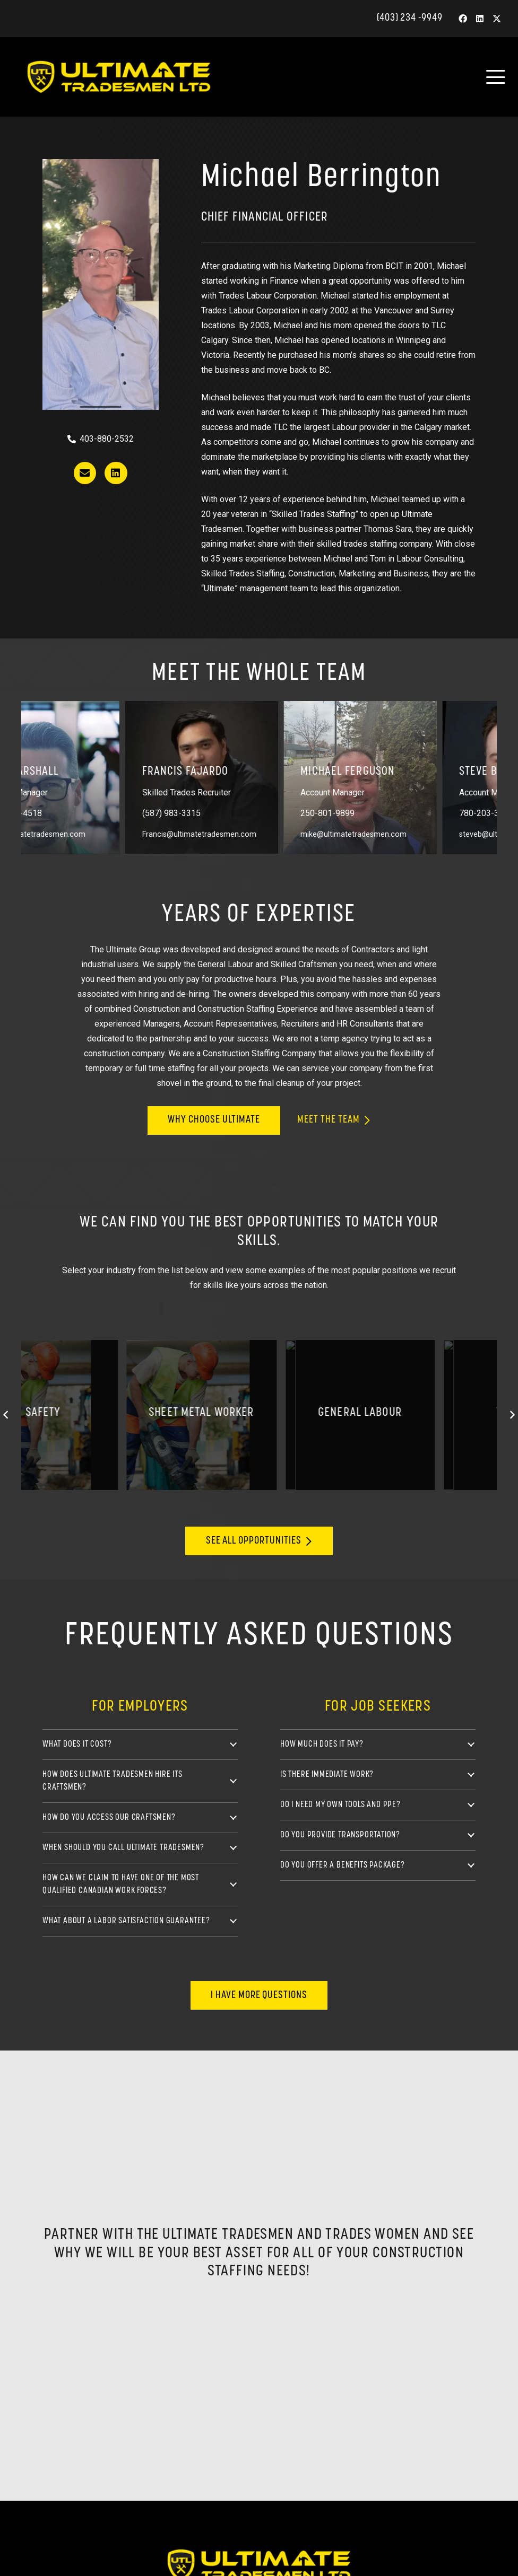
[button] (495, 76)
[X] (496, 18)
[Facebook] (462, 18)
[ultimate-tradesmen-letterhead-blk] (136, 76)
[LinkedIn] (479, 18)
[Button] (85, 473)
